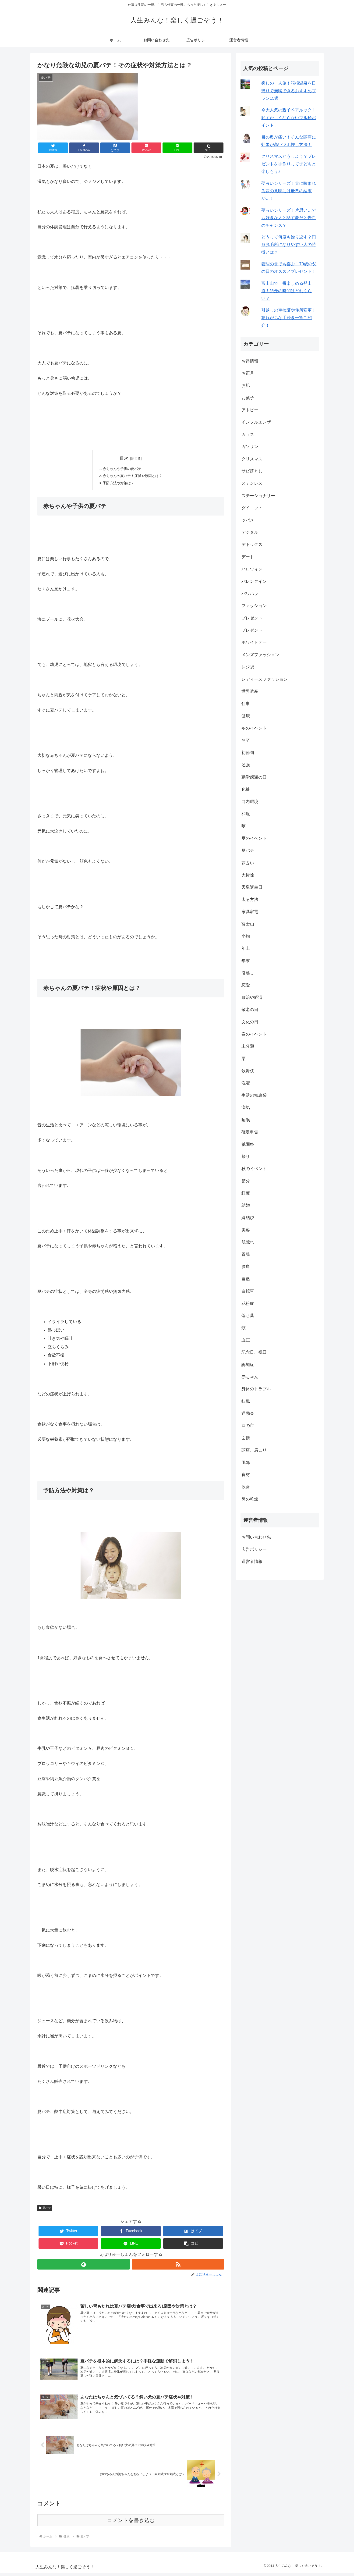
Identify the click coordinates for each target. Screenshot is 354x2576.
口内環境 (249, 801)
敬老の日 (249, 1009)
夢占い (247, 863)
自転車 (247, 1291)
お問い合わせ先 (256, 1537)
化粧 (245, 789)
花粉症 (247, 1303)
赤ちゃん (249, 1376)
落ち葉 (247, 1315)
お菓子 (247, 397)
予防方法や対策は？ (118, 484)
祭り (245, 1156)
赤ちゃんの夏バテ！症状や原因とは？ (132, 476)
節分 (245, 1181)
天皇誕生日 (251, 887)
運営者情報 (251, 1561)
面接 (245, 1438)
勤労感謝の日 (254, 777)
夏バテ (45, 2209)
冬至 (245, 740)
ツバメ (247, 520)
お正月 (247, 373)
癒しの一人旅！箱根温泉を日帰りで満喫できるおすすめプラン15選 (288, 91)
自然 (245, 1279)
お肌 (245, 385)
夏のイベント (254, 838)
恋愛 (245, 985)
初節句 (247, 752)
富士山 (247, 924)
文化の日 (249, 1022)
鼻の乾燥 (249, 1499)
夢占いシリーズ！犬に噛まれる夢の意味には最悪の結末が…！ (288, 191)
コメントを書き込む (131, 2523)
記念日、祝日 (254, 1352)
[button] (208, 147)
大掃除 (247, 875)
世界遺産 (249, 691)
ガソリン (249, 446)
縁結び (247, 1217)
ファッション (254, 605)
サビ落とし (251, 471)
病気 (245, 1107)
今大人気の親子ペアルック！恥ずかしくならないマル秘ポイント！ (288, 118)
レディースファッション (264, 679)
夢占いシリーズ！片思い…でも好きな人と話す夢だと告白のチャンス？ (288, 218)
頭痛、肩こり (254, 1450)
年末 (245, 960)
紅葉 (245, 1193)
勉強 (245, 764)
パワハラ (249, 593)
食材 (245, 1474)
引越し (247, 973)
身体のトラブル (256, 1389)
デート (247, 557)
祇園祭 (247, 1144)
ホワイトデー (254, 642)
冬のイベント (254, 728)
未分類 (247, 1046)
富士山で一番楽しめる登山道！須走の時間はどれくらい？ (286, 291)
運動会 (247, 1413)
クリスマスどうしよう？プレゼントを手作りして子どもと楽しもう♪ (288, 164)
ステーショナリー (258, 495)
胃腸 (245, 1254)
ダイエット (251, 507)
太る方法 (249, 899)
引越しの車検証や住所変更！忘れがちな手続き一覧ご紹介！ (288, 318)
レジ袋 (247, 667)
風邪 (245, 1462)
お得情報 (249, 361)
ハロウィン (251, 569)
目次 (124, 458)
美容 (245, 1230)
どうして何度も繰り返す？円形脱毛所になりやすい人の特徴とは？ (288, 245)
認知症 (247, 1364)
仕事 (245, 703)
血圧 (245, 1340)
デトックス (251, 544)
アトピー (249, 410)
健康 (245, 716)
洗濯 (245, 1083)
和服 (245, 813)
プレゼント (251, 618)
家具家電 (249, 911)
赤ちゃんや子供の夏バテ (121, 469)
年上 (245, 948)
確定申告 (249, 1132)
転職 (245, 1401)
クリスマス (251, 459)
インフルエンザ (256, 422)
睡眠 (245, 1119)
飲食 (245, 1486)
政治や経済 (251, 997)
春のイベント (254, 1034)
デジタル (249, 532)
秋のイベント (254, 1168)
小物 (245, 936)
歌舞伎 (247, 1070)
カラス (247, 434)
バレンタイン (254, 581)
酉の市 (247, 1425)
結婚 (245, 1205)
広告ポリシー (254, 1549)
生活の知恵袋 (254, 1095)
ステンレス (251, 483)
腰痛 (245, 1266)
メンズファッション (260, 654)
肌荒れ (247, 1242)
